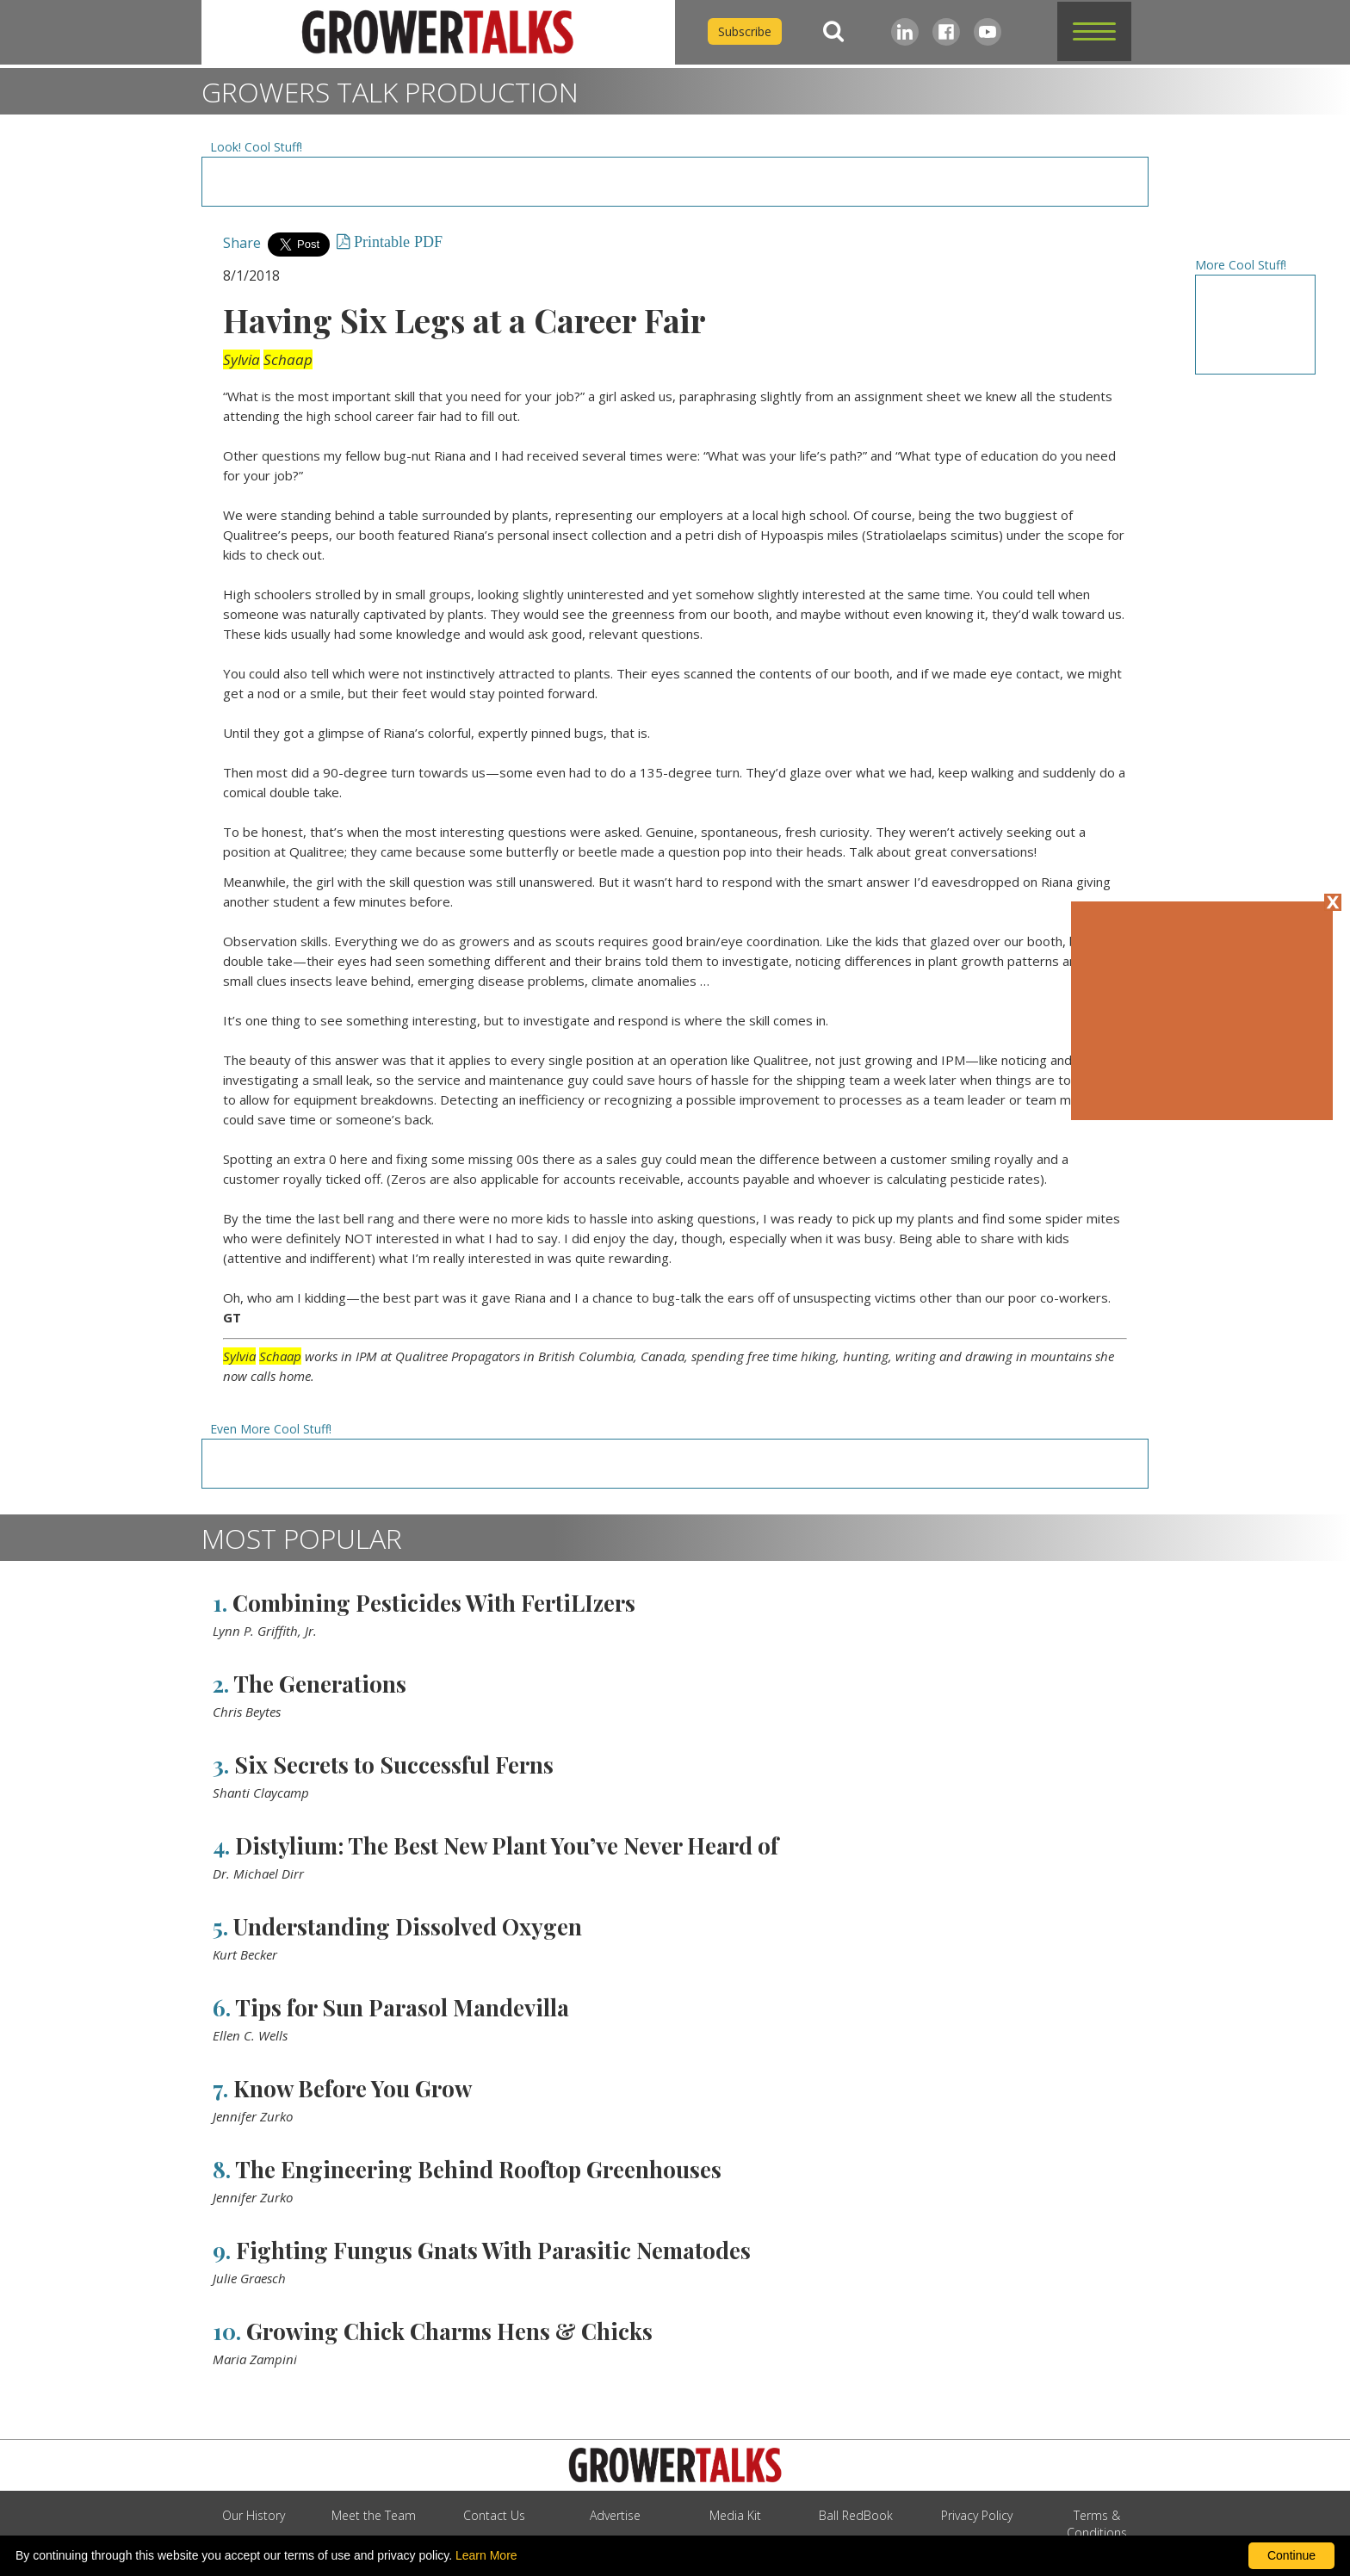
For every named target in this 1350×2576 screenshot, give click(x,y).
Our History (253, 2515)
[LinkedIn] (905, 32)
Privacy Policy (976, 2515)
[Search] (833, 31)
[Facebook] (946, 32)
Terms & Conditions (1097, 2524)
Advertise (615, 2515)
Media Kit (735, 2515)
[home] (438, 32)
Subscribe (744, 31)
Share (242, 242)
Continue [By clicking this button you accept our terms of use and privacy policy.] (1291, 2555)
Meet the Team (373, 2515)
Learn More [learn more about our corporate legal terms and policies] (486, 2555)
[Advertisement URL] (675, 181)
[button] (1094, 31)
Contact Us (494, 2515)
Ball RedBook (856, 2515)
